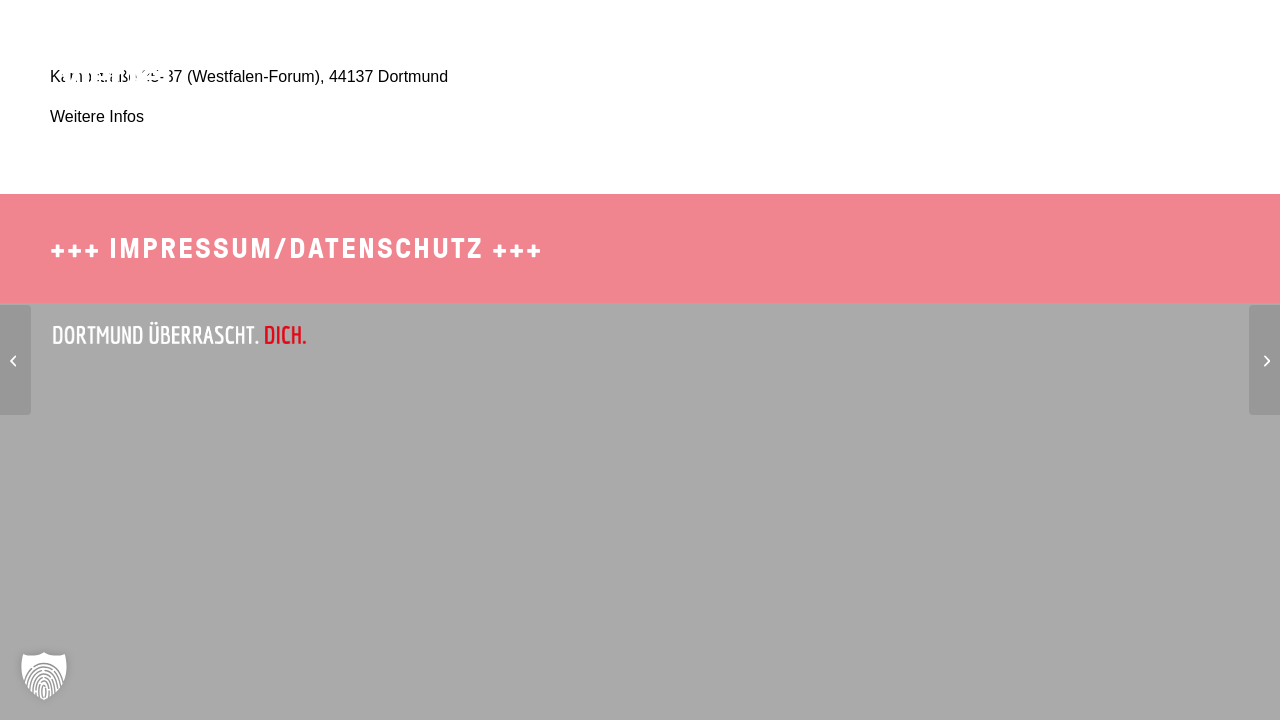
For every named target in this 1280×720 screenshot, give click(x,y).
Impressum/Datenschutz (296, 248)
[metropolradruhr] (15, 360)
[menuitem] (851, 45)
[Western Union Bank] (1264, 360)
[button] (44, 676)
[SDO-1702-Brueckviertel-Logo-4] (103, 55)
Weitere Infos (97, 116)
